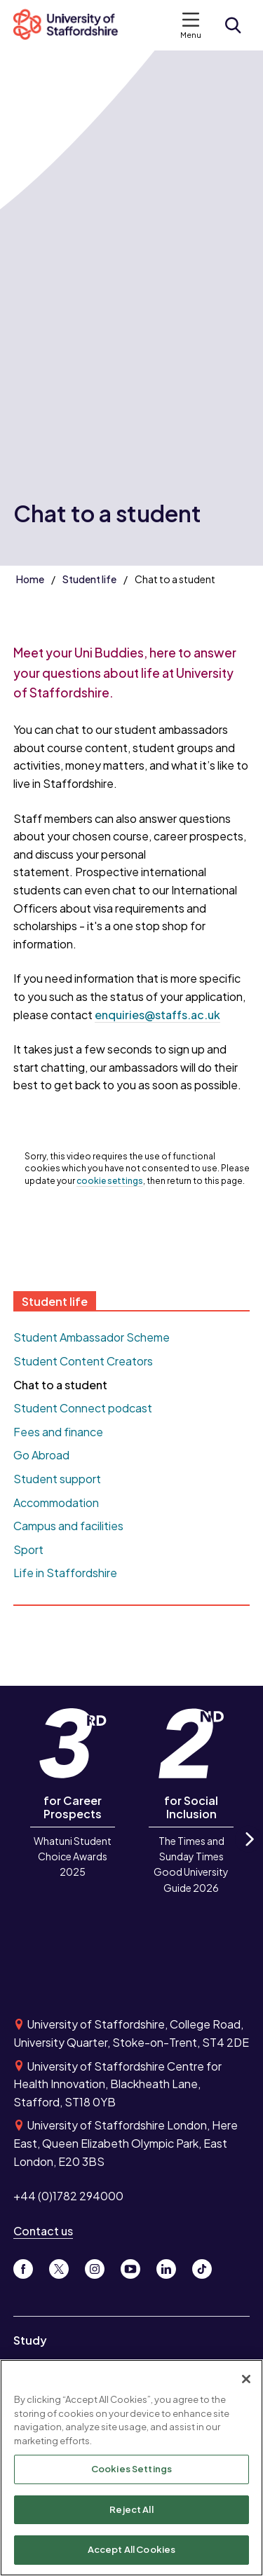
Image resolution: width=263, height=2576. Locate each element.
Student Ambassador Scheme (91, 1337)
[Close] (246, 2380)
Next (248, 1852)
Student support (57, 1478)
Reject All (131, 2510)
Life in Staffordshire (65, 1572)
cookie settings (109, 1180)
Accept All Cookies (131, 2551)
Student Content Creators (83, 1361)
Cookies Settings (131, 2470)
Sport (28, 1549)
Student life (89, 579)
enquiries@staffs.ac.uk (157, 1014)
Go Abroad (41, 1454)
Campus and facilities (68, 1525)
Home (30, 579)
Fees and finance (58, 1431)
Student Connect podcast (82, 1408)
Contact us (43, 2230)
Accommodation (56, 1502)
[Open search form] (233, 25)
